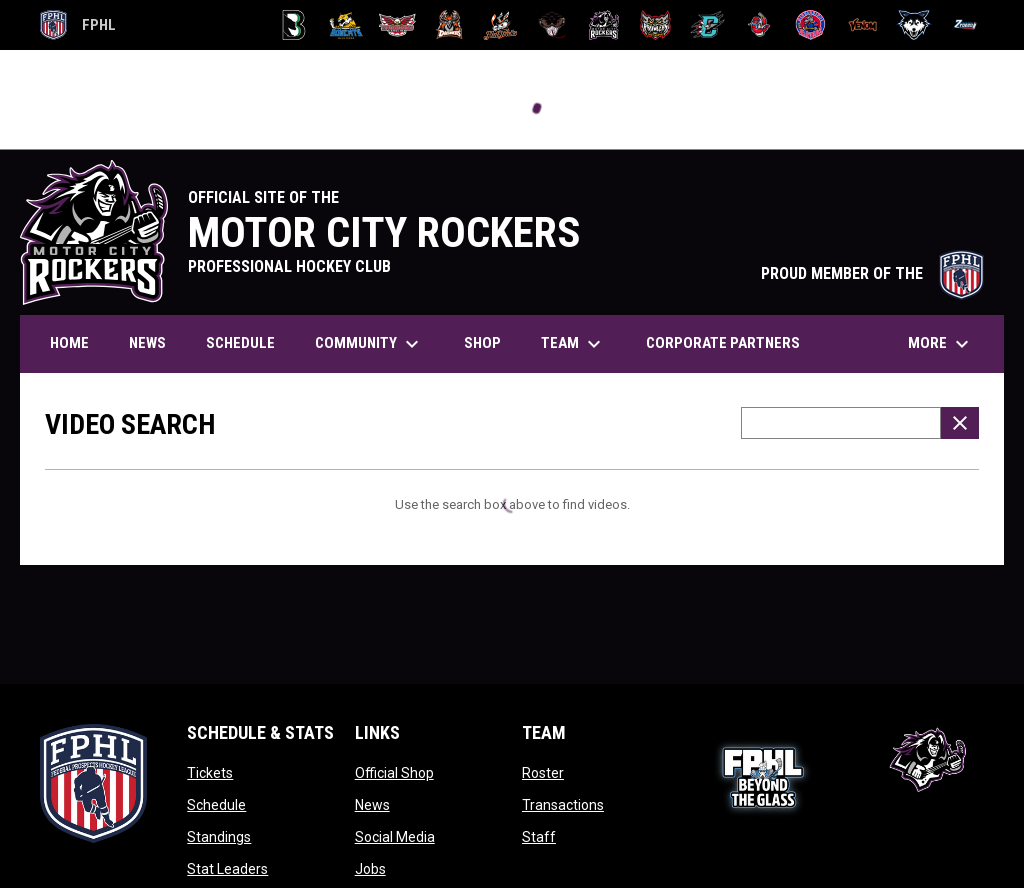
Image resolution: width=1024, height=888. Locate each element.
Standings (219, 837)
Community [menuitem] (369, 344)
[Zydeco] (965, 25)
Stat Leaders (227, 869)
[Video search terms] (841, 423)
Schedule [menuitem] (240, 343)
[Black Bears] (294, 25)
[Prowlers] (655, 25)
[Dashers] (449, 25)
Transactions (563, 805)
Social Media (395, 837)
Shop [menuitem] (482, 343)
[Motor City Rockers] (604, 25)
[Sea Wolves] (810, 25)
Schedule (216, 805)
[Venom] (862, 25)
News (372, 805)
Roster (543, 773)
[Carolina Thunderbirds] (397, 25)
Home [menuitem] (69, 343)
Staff (539, 837)
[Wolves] (914, 25)
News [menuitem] (147, 343)
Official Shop (394, 773)
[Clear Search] (960, 423)
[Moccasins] (552, 25)
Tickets (210, 773)
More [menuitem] (941, 344)
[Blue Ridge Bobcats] (345, 25)
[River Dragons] (707, 25)
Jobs (370, 869)
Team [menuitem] (573, 344)
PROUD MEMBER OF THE (872, 273)
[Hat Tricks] (500, 25)
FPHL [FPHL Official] (78, 25)
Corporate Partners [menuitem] (723, 343)
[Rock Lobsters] (759, 25)
